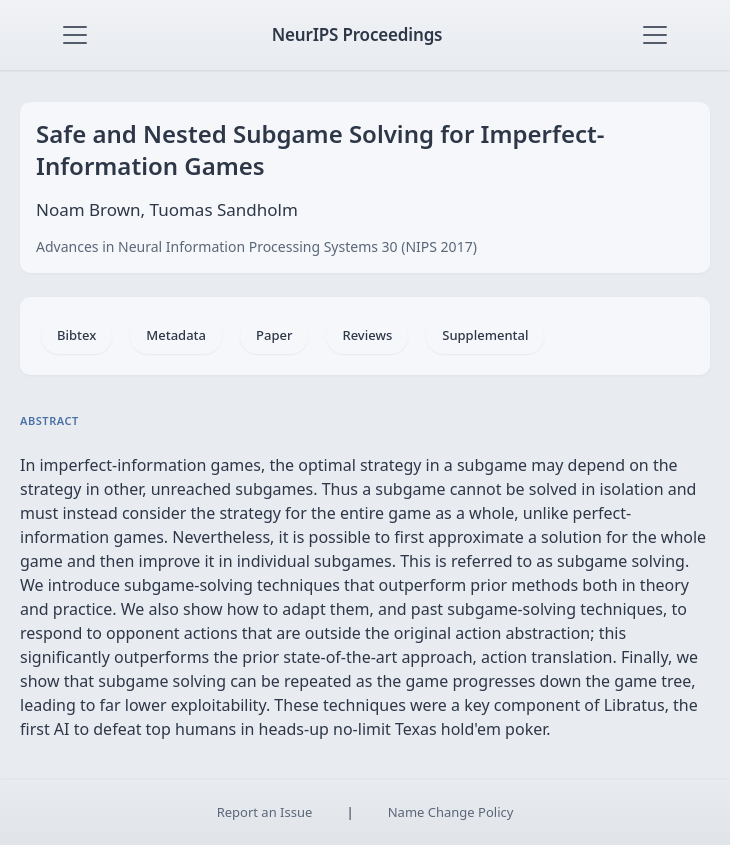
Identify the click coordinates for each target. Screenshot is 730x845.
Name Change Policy (451, 812)
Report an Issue (265, 812)
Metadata (176, 335)
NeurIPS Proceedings (357, 34)
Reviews (367, 335)
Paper (274, 335)
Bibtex (76, 335)
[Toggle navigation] (75, 35)
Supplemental (485, 335)
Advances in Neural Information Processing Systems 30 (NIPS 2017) (256, 246)
